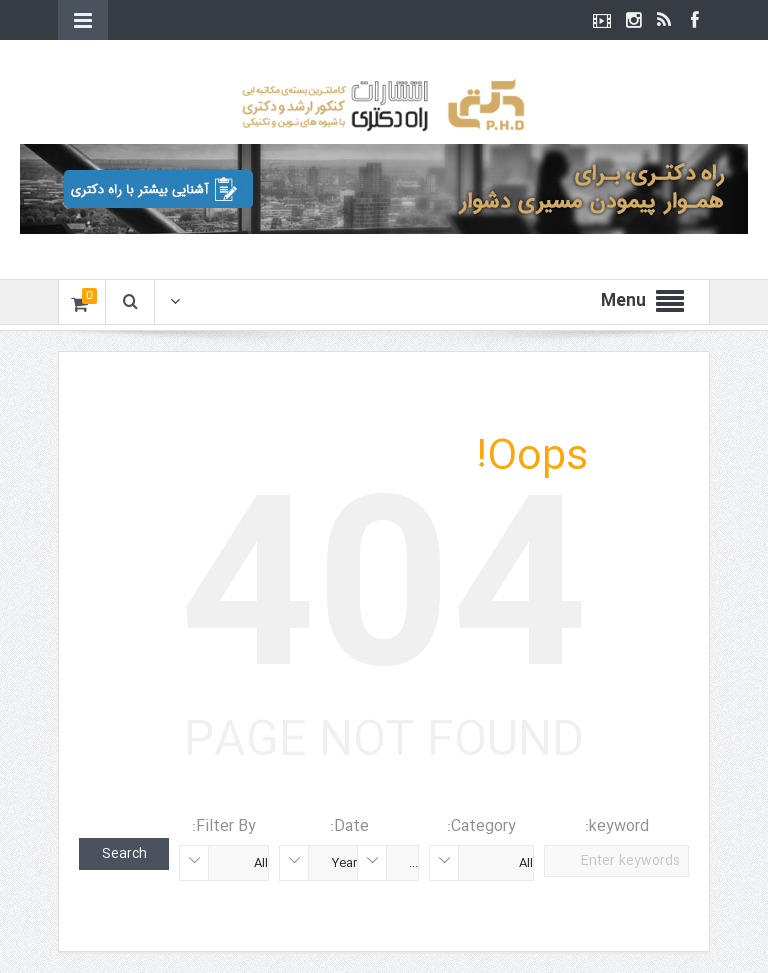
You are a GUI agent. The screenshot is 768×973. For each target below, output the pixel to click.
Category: (481, 826)
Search (124, 854)
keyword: (617, 826)
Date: (349, 826)
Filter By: (224, 826)
